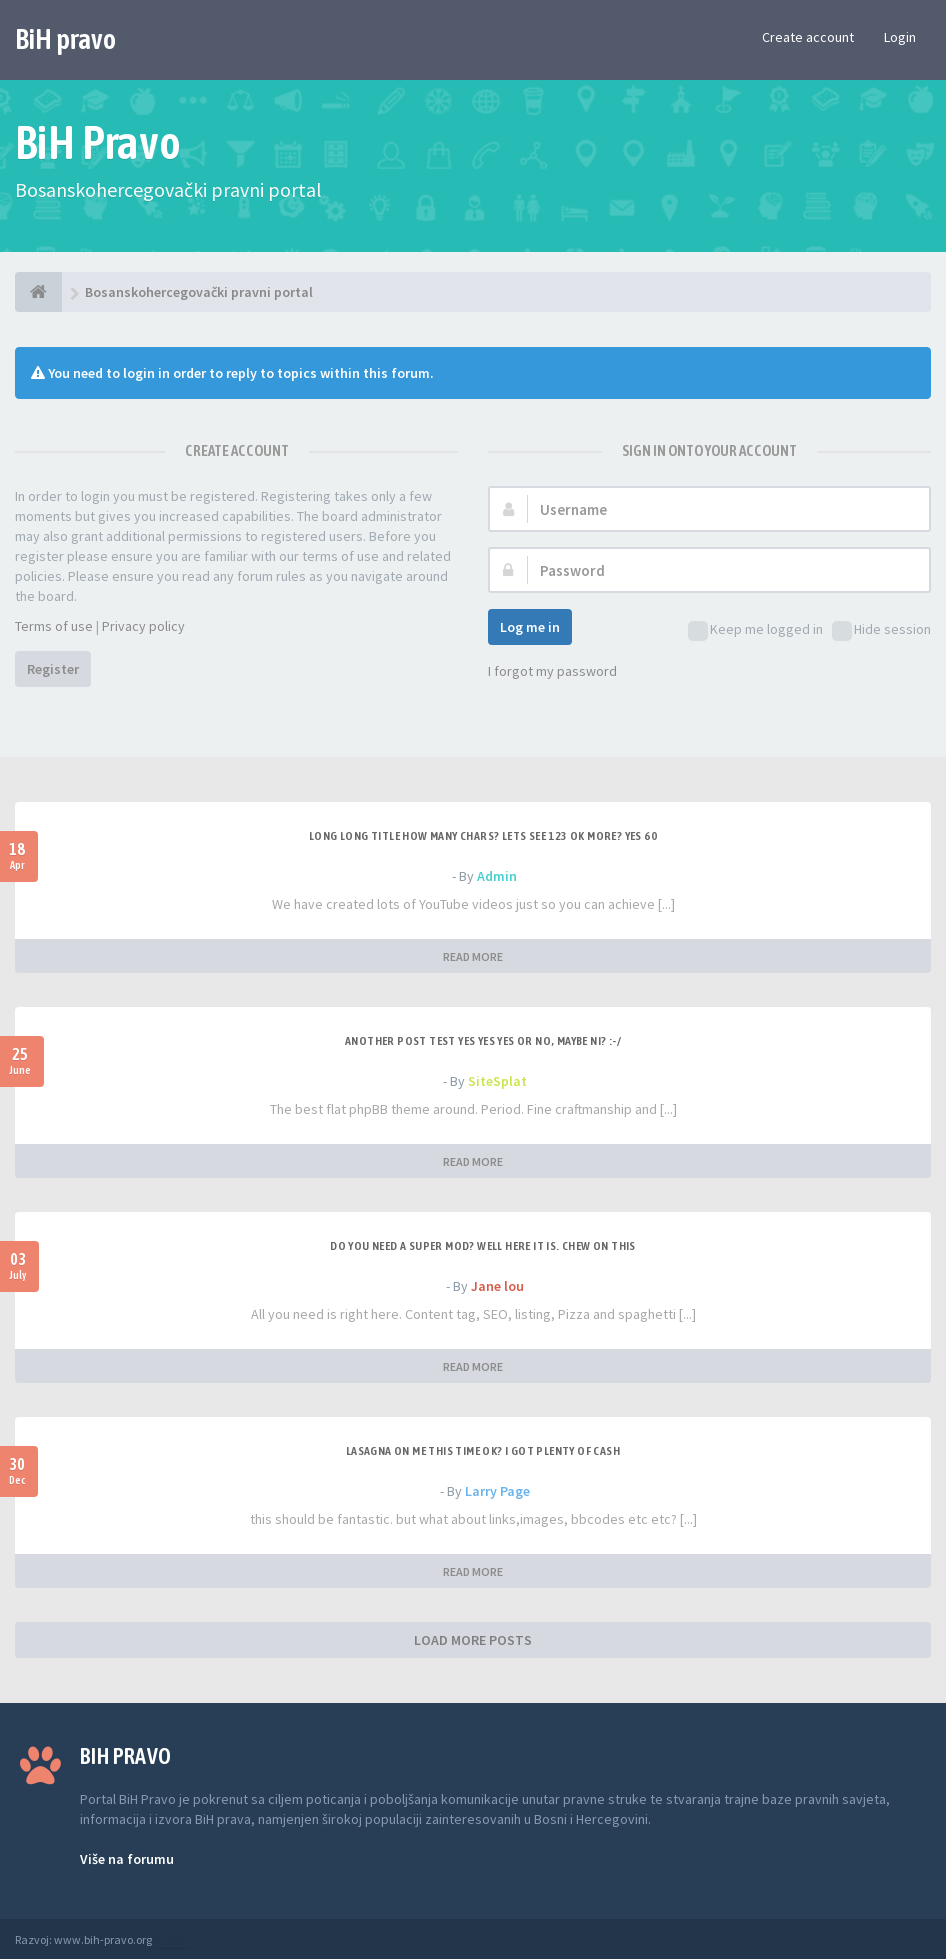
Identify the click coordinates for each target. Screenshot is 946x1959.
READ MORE (473, 956)
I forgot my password (552, 671)
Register (53, 669)
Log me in (530, 627)
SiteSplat (497, 1081)
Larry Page (497, 1491)
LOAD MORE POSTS (473, 1640)
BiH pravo (65, 39)
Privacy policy (143, 626)
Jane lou (497, 1286)
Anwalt (172, 1939)
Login (900, 37)
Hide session (881, 630)
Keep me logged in (755, 630)
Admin (497, 876)
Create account (808, 37)
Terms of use (54, 626)
